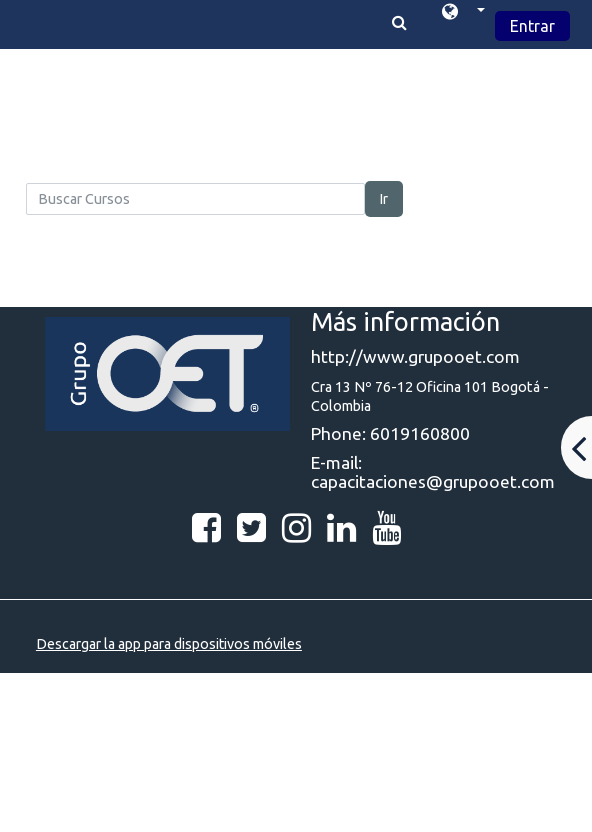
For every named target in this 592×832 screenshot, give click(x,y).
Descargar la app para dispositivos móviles (169, 644)
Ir (384, 199)
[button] (463, 14)
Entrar (532, 26)
